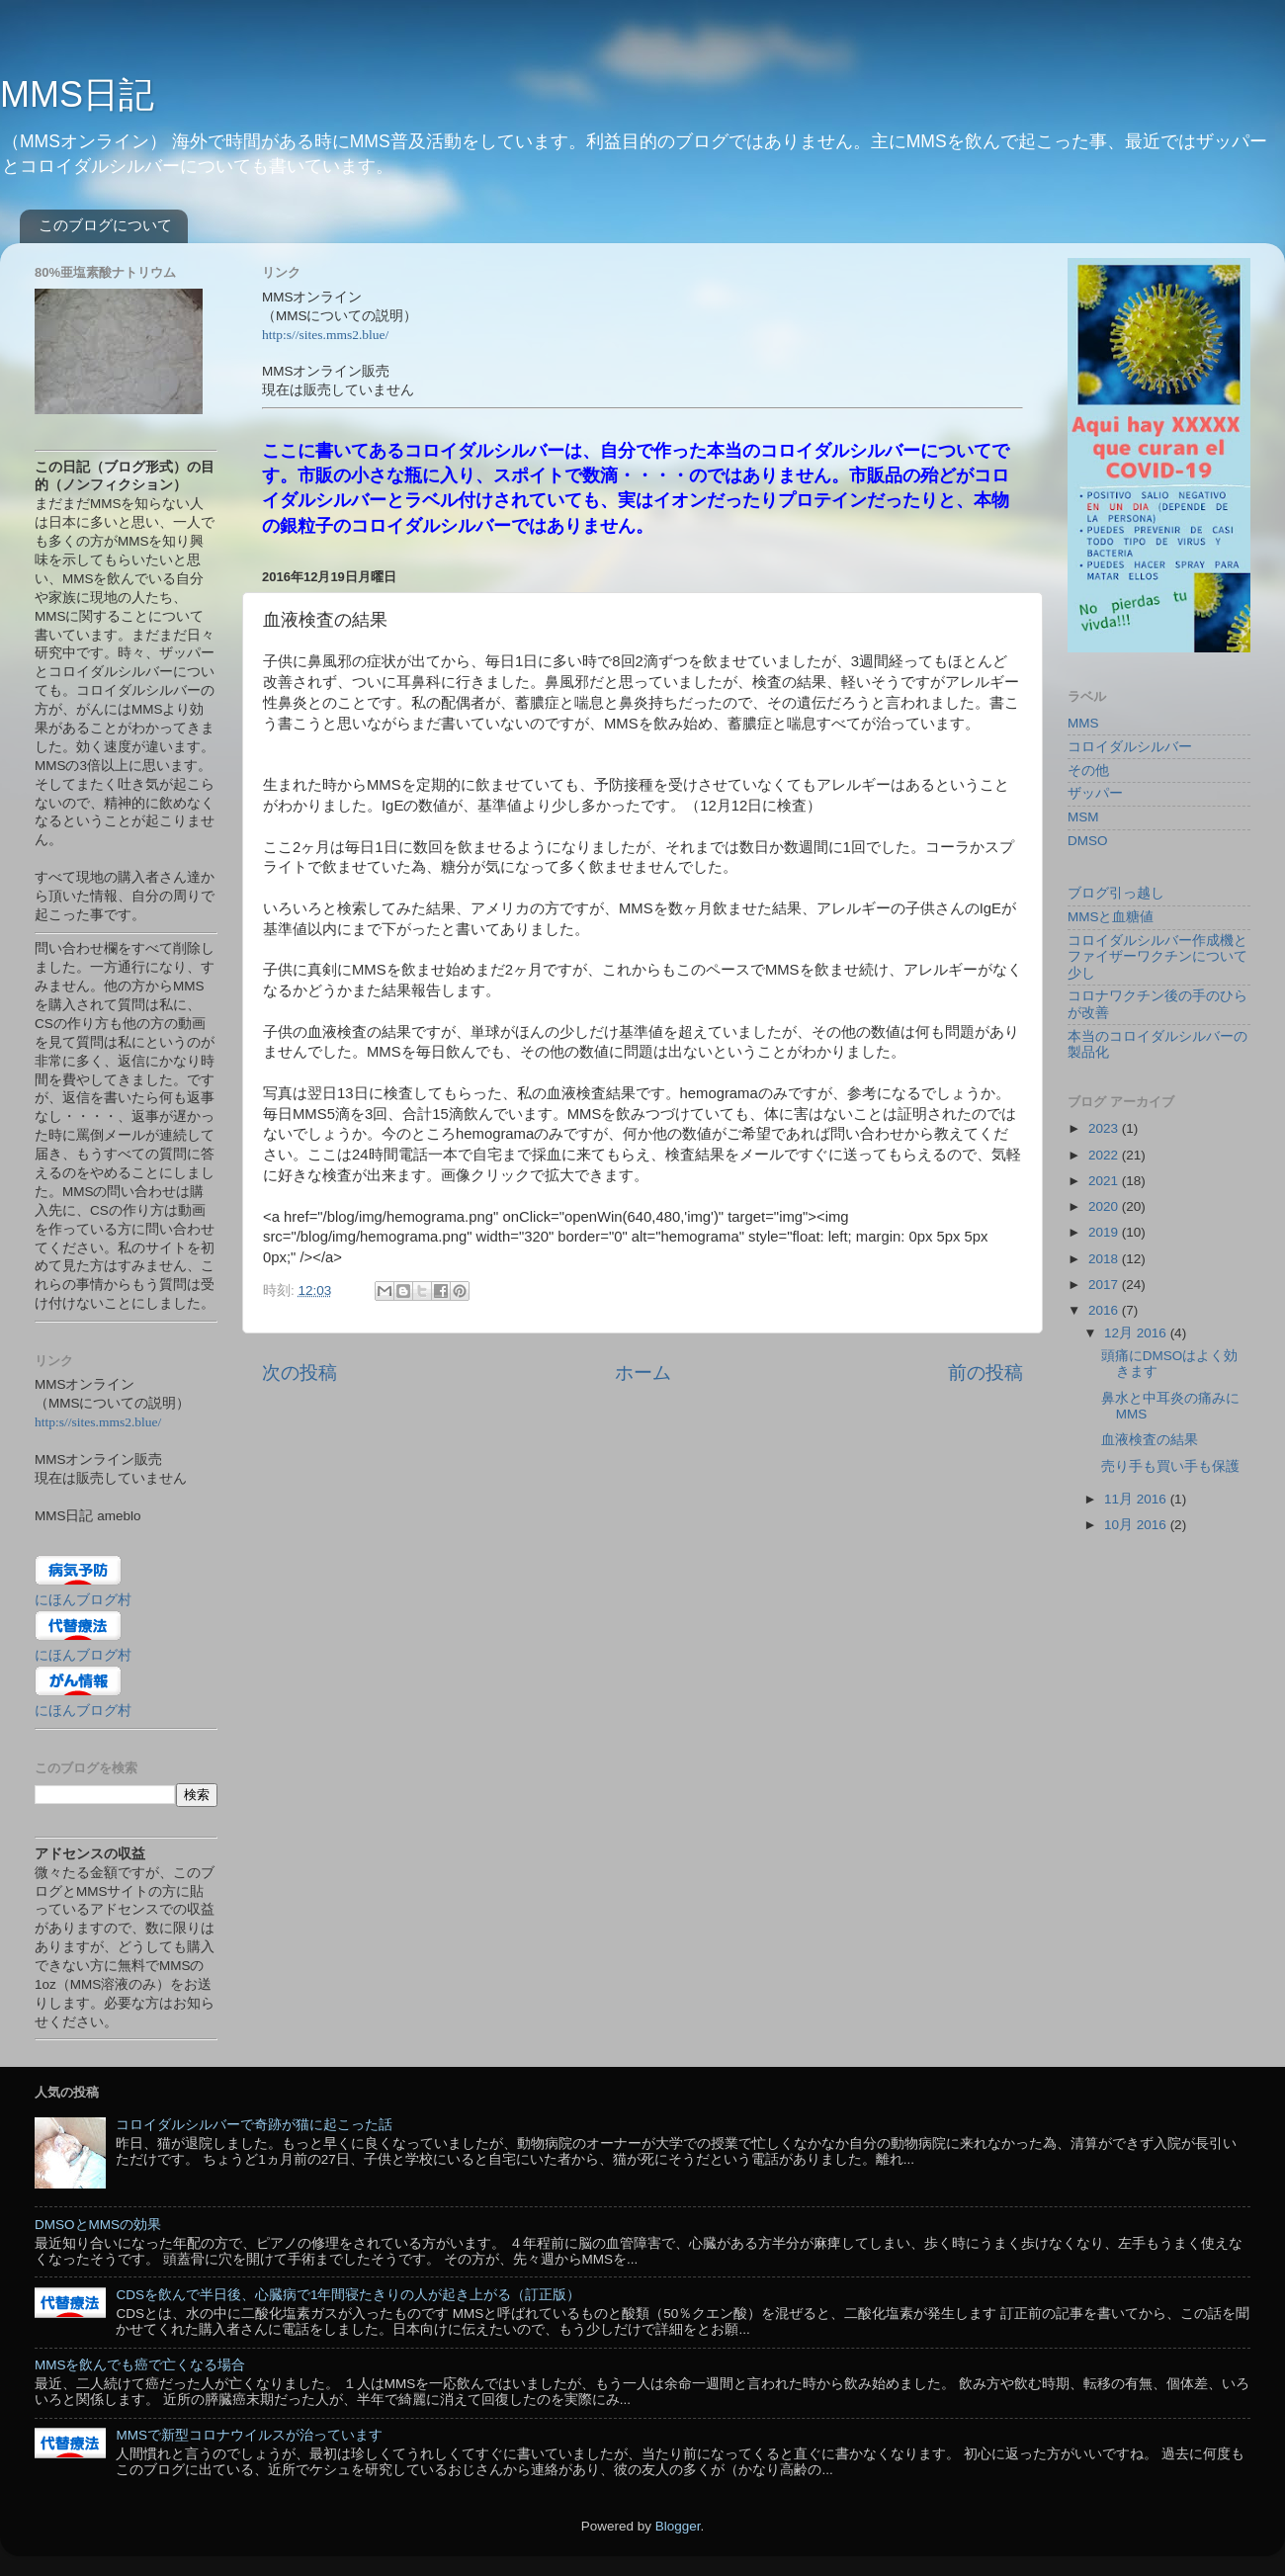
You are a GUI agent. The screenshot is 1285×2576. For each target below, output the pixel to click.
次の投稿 (299, 1372)
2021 (1105, 1180)
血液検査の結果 (1149, 1439)
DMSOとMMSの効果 (98, 2224)
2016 (1105, 1310)
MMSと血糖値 (1111, 916)
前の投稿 (985, 1372)
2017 (1105, 1284)
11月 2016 (1137, 1499)
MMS (1083, 723)
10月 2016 (1137, 1524)
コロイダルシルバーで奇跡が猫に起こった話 (254, 2124)
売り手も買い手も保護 (1170, 1466)
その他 (1088, 770)
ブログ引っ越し (1116, 893)
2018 (1105, 1258)
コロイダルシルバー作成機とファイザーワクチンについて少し (1157, 956)
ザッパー (1095, 793)
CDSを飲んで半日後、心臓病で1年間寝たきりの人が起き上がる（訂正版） (348, 2294)
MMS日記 (77, 94)
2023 (1105, 1128)
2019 (1105, 1232)
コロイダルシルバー (1130, 746)
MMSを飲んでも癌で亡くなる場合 (140, 2365)
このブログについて (105, 224)
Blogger (678, 2526)
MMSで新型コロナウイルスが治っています (249, 2435)
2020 (1105, 1206)
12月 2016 (1137, 1333)
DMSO (1088, 840)
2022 (1105, 1155)
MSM (1083, 817)
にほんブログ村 (83, 1599)
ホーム (643, 1372)
